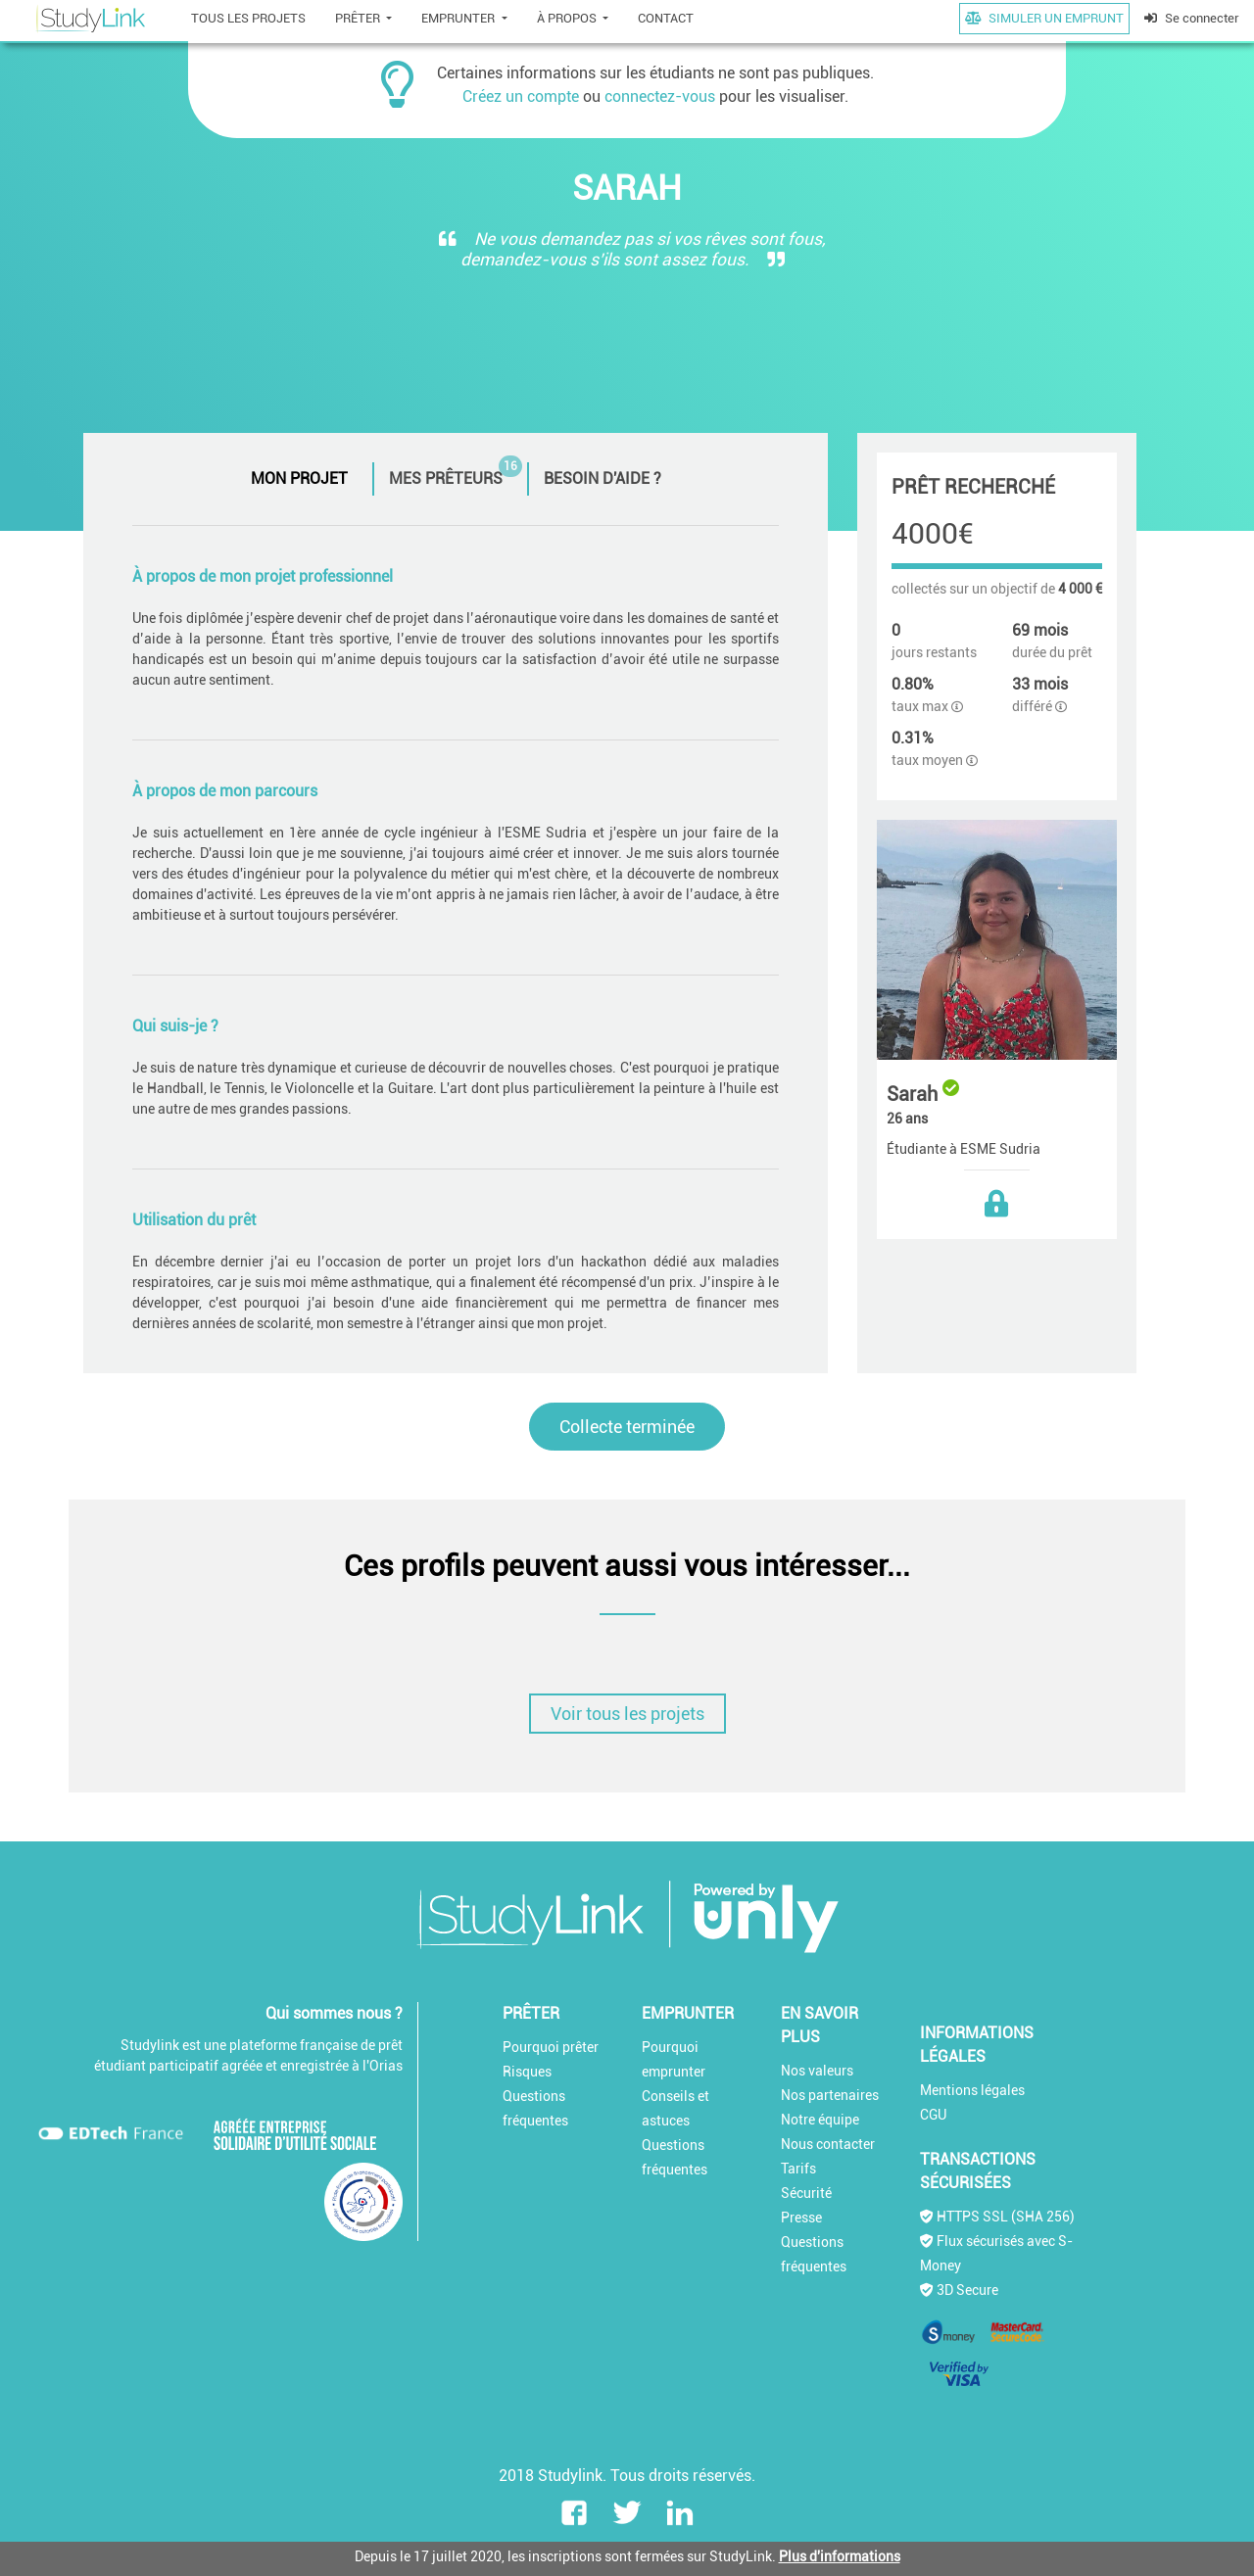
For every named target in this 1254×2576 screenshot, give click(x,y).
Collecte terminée (627, 1426)
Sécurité (806, 2193)
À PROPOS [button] (568, 18)
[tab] (304, 479)
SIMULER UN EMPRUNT (1044, 18)
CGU (933, 2115)
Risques (527, 2071)
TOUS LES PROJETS (248, 18)
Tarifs (798, 2168)
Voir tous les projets (627, 1713)
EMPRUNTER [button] (459, 18)
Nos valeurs (817, 2070)
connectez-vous (659, 96)
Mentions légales (972, 2090)
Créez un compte (520, 96)
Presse (801, 2217)
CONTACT (666, 18)
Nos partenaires (830, 2095)
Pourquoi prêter (551, 2047)
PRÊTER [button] (359, 18)
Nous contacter (828, 2144)
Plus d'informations (839, 2556)
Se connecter (1191, 18)
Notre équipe (820, 2119)
